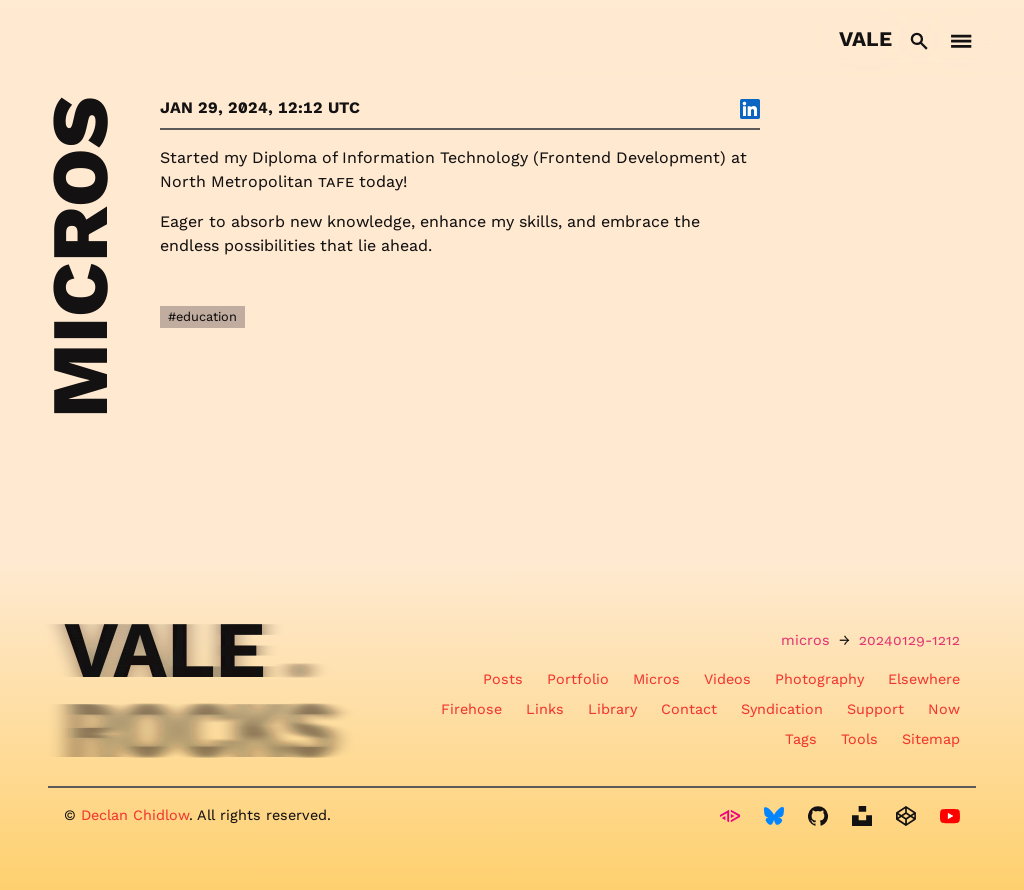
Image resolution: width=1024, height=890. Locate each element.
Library (612, 709)
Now (944, 709)
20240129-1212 (909, 640)
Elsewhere (924, 679)
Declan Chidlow (135, 815)
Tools (859, 739)
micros (805, 640)
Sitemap (931, 739)
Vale (865, 39)
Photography (819, 679)
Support (875, 709)
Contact (689, 709)
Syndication (782, 709)
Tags (801, 739)
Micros (656, 679)
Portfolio (578, 679)
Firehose (471, 709)
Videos (727, 679)
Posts (503, 679)
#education (202, 316)
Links (545, 709)
